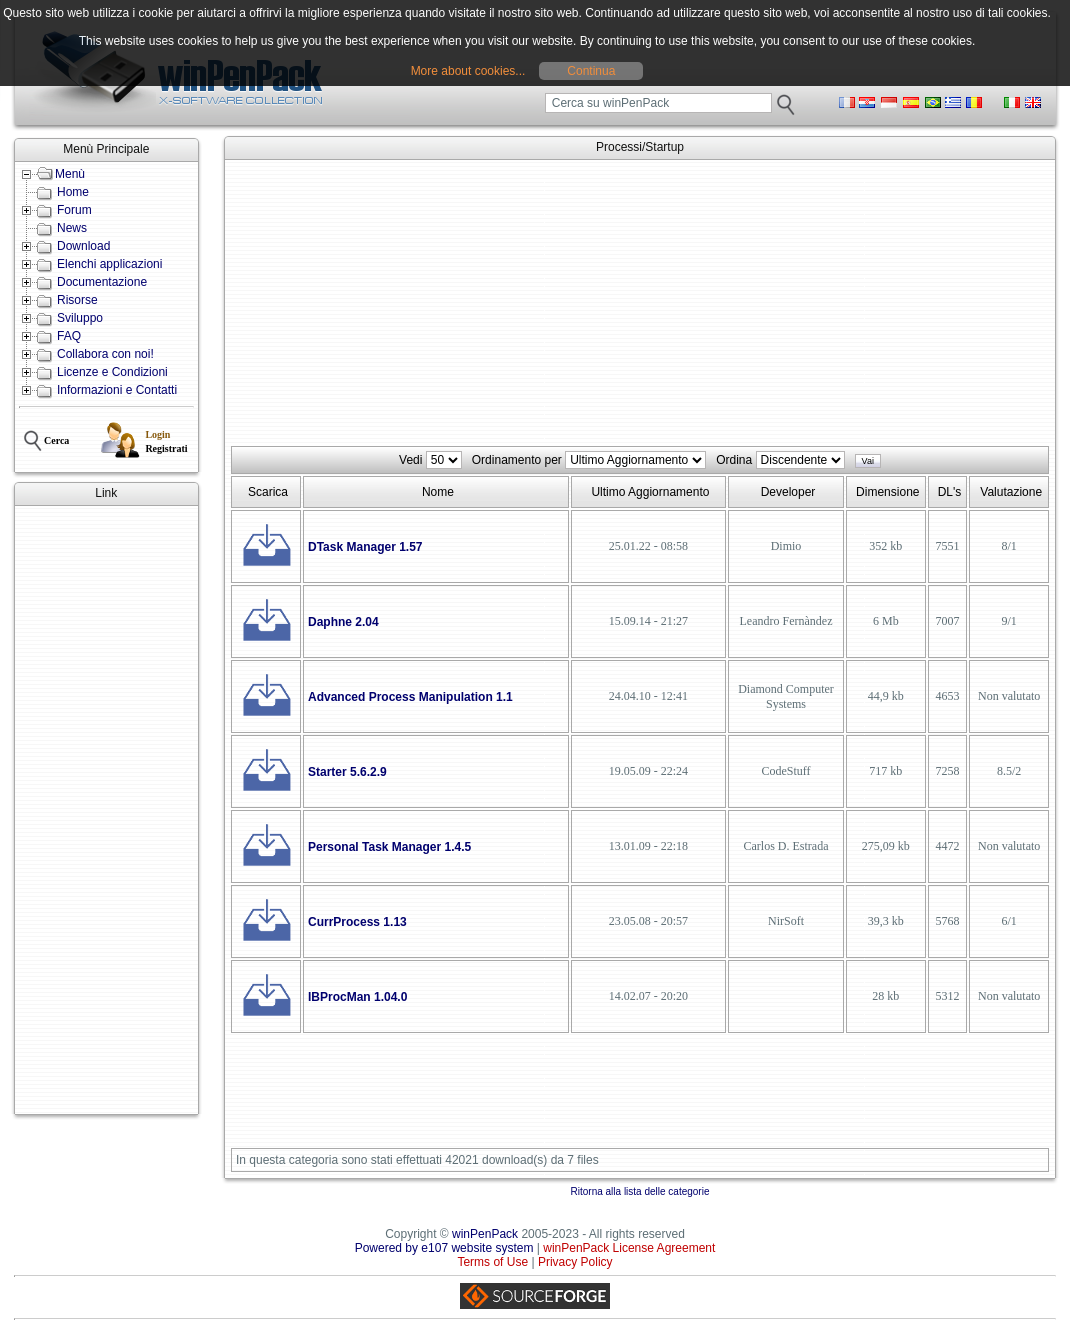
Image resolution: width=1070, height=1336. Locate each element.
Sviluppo (80, 318)
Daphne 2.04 (343, 622)
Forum (74, 210)
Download (83, 246)
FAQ (69, 336)
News (72, 228)
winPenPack (485, 1234)
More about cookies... (468, 71)
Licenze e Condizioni (112, 372)
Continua (591, 71)
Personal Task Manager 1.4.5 (389, 847)
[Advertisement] (106, 810)
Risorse (77, 300)
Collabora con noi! (105, 354)
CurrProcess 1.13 (357, 922)
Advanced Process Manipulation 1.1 (410, 697)
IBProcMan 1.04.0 (357, 997)
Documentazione (102, 282)
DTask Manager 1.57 (365, 547)
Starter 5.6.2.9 (347, 772)
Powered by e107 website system (444, 1248)
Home (73, 192)
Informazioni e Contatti (117, 390)
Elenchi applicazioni (109, 264)
